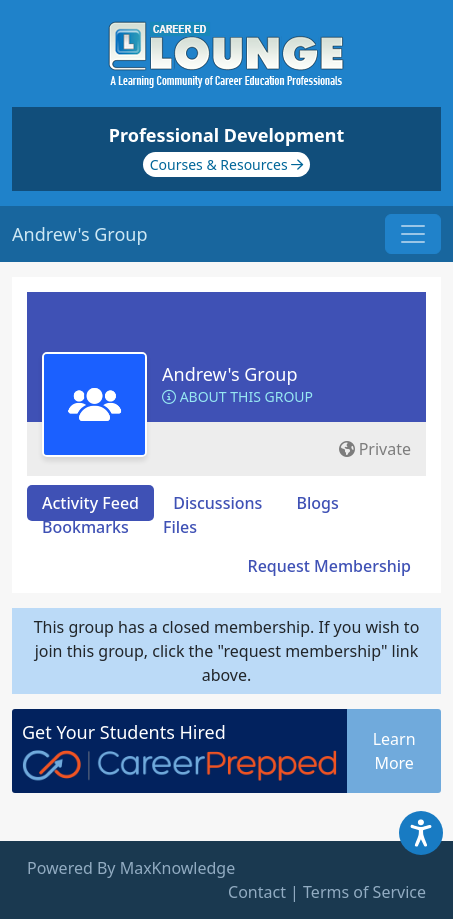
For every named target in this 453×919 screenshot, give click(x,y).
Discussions (217, 503)
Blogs (318, 503)
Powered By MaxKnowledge (131, 868)
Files (180, 527)
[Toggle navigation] (413, 234)
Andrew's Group (230, 374)
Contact (257, 892)
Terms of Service (364, 892)
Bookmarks (85, 527)
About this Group (237, 396)
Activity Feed (90, 503)
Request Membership (329, 566)
